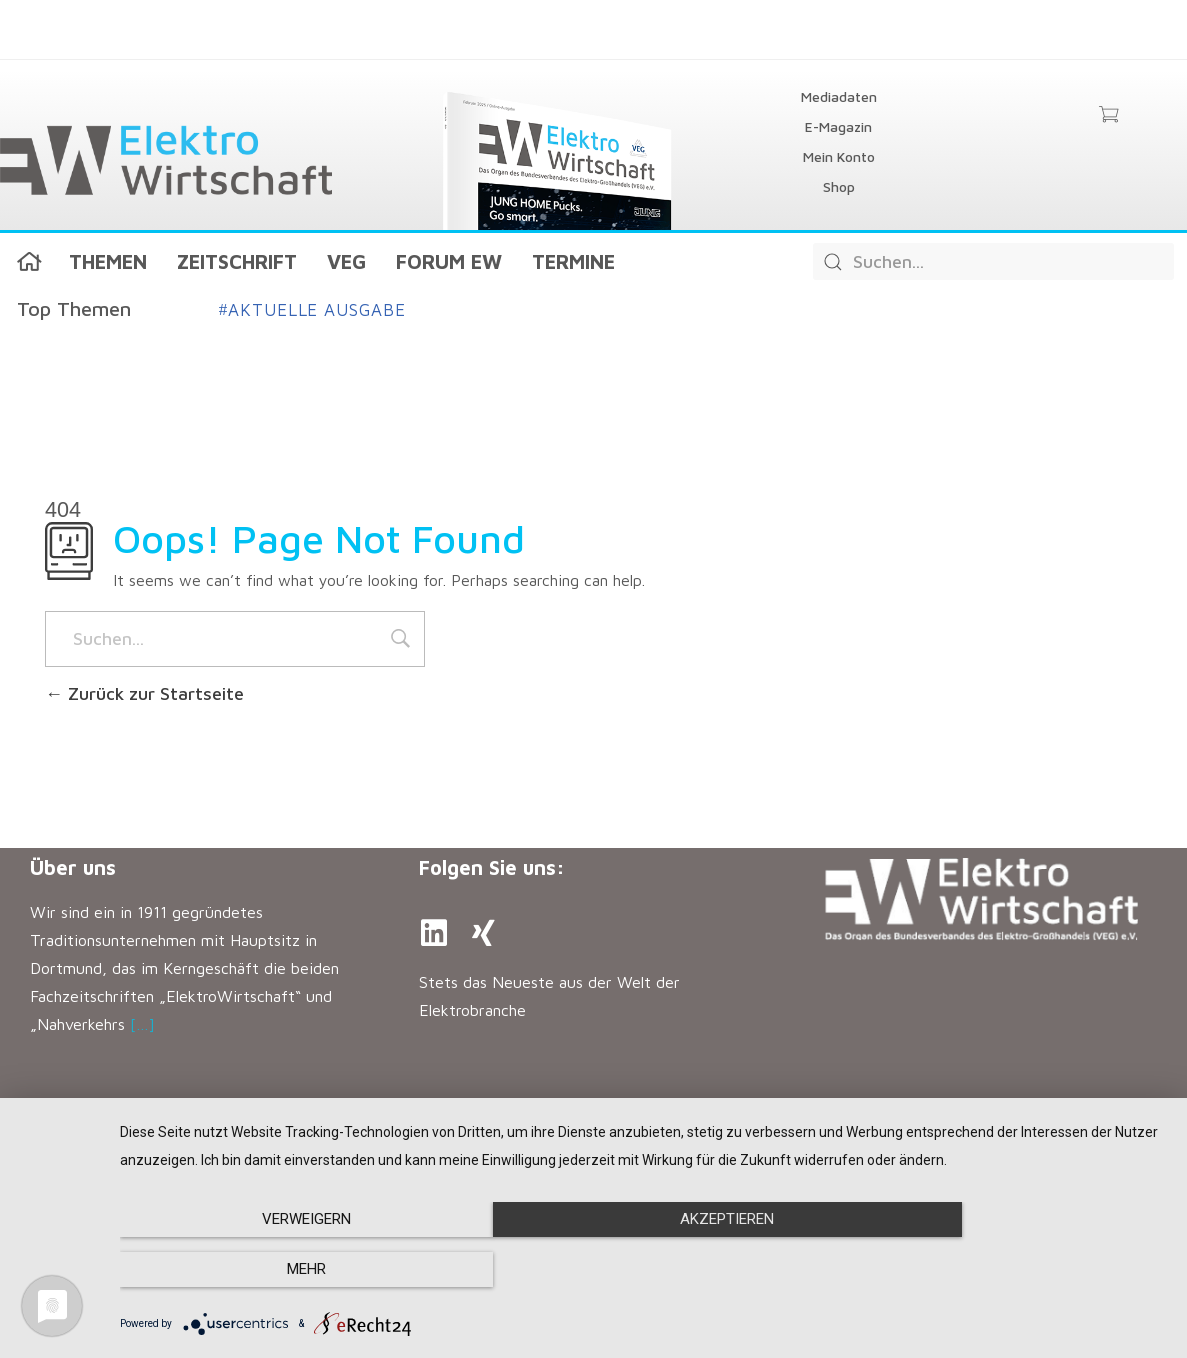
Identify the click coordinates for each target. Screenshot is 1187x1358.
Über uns (73, 867)
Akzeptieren (643, 1270)
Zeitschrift (237, 261)
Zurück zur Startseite (144, 693)
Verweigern (277, 1270)
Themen (108, 261)
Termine (573, 261)
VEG (346, 261)
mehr (1009, 1270)
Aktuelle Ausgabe (312, 310)
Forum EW (449, 261)
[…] (142, 1024)
